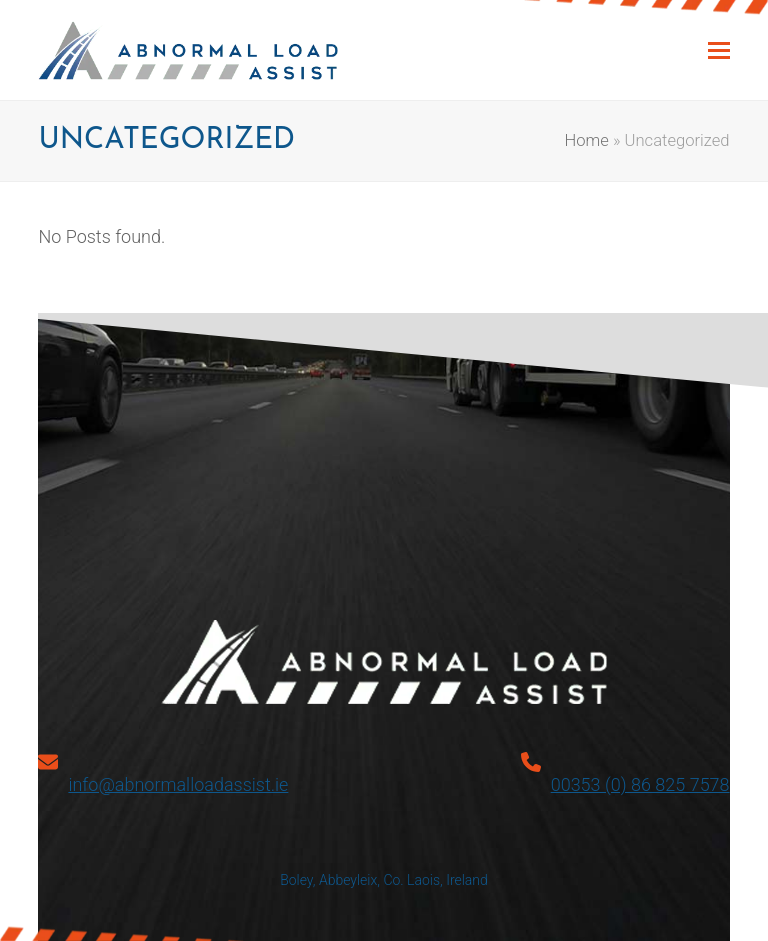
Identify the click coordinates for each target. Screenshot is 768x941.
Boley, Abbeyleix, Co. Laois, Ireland (384, 880)
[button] (719, 50)
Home (587, 140)
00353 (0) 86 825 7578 (640, 784)
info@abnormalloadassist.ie (178, 784)
